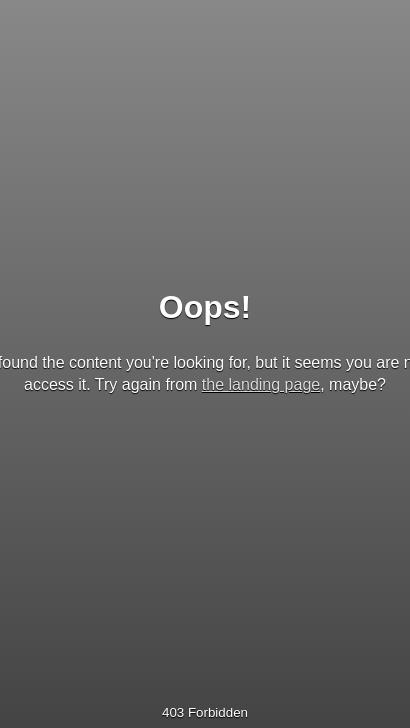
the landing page (261, 384)
